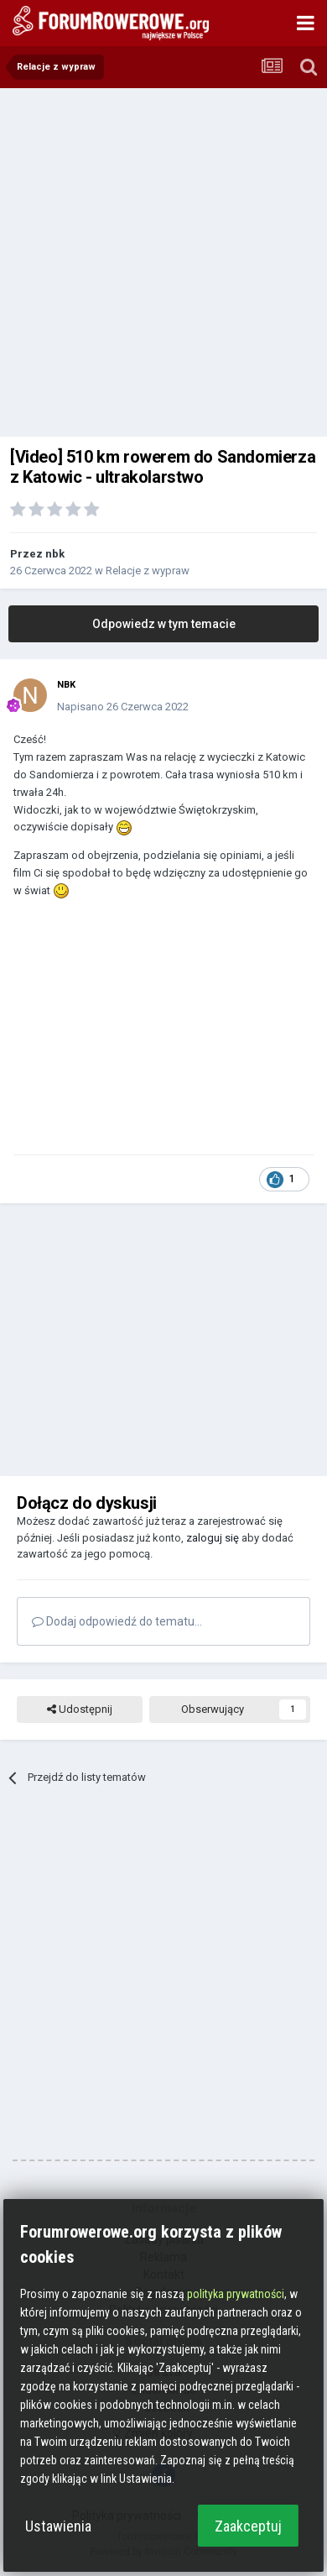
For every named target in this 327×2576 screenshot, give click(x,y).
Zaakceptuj (248, 2526)
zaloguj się (212, 1537)
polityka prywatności (235, 2294)
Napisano (123, 706)
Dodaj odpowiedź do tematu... (117, 1621)
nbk (55, 553)
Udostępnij (79, 1709)
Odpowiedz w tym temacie (164, 624)
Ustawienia (58, 2526)
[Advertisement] (163, 260)
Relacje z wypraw (147, 570)
